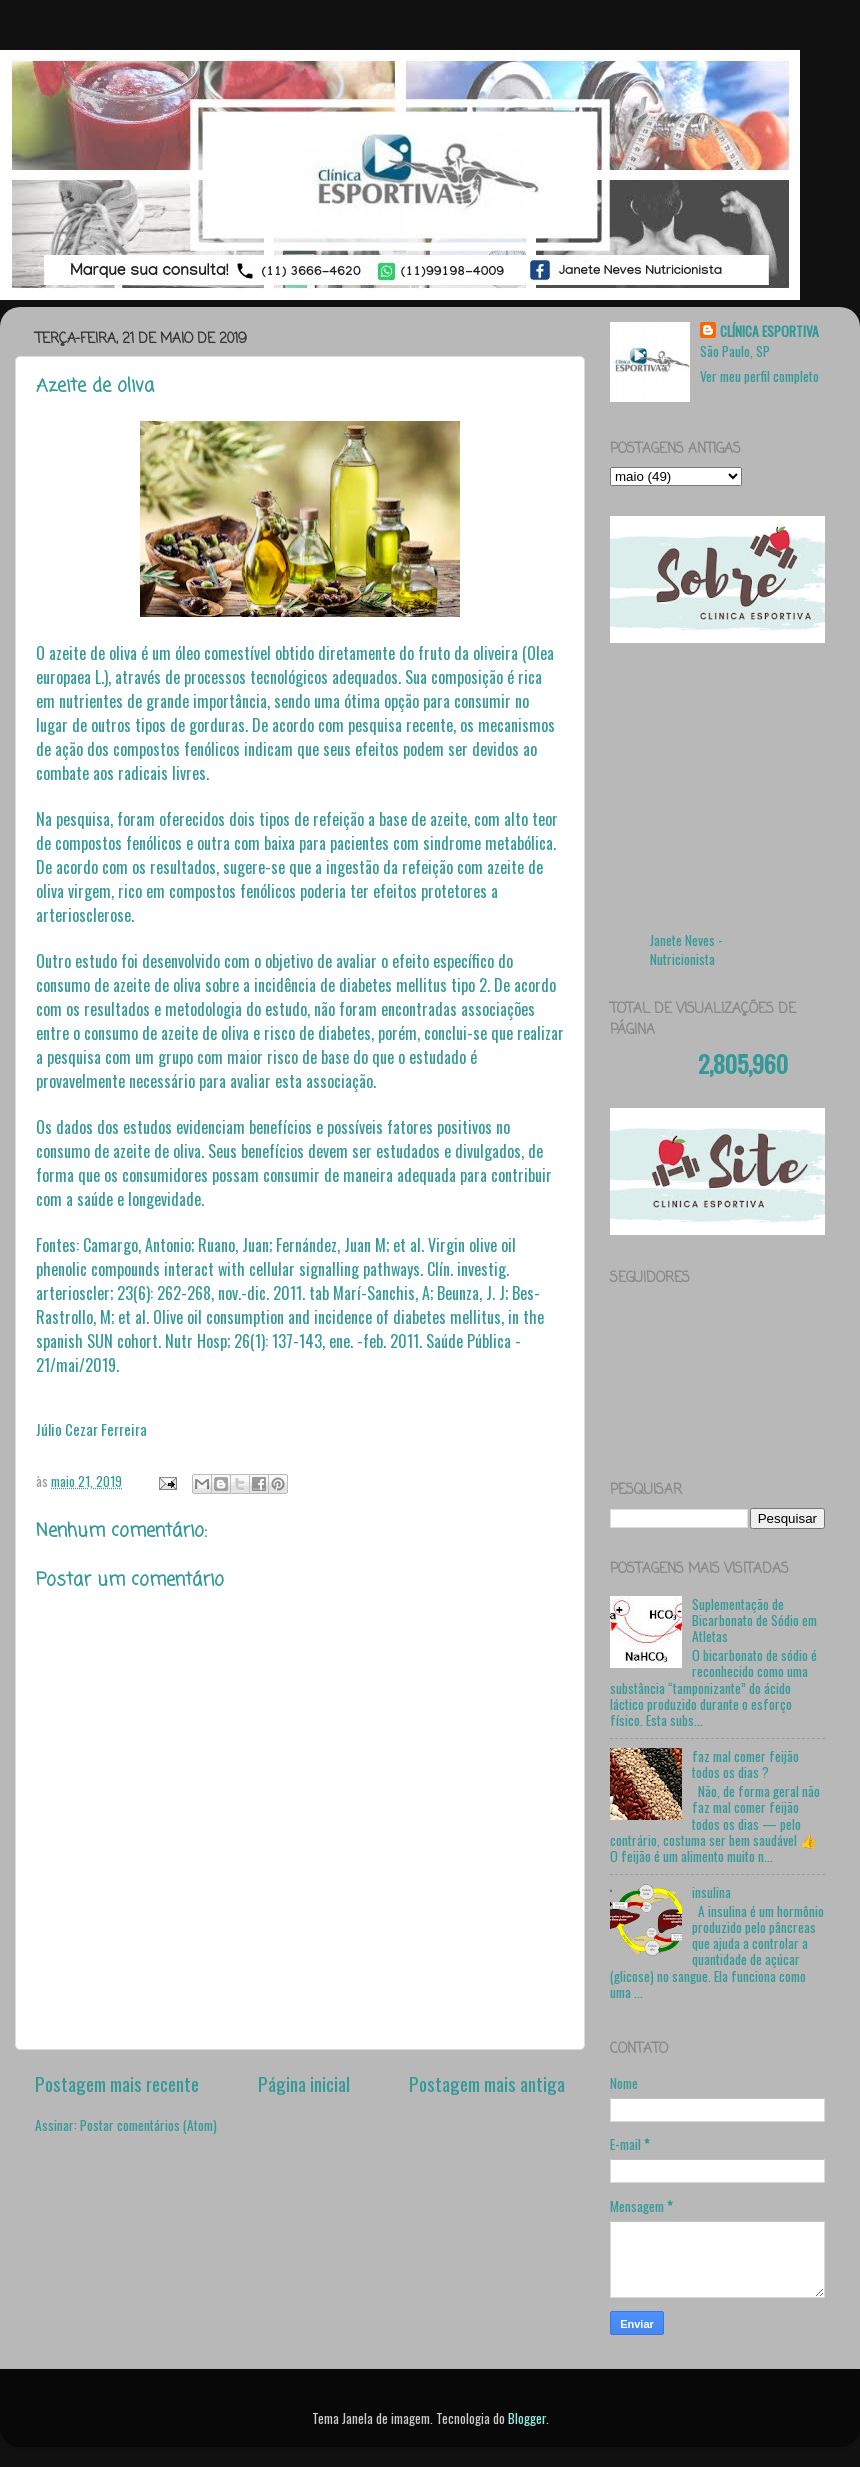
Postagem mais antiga (487, 2083)
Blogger (527, 2418)
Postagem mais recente (117, 2083)
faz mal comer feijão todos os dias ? (745, 1764)
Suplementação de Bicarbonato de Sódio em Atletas (754, 1620)
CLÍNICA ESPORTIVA (769, 331)
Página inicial (304, 2083)
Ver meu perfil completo (759, 376)
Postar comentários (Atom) (148, 2125)
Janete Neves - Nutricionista (686, 949)
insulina (711, 1892)
